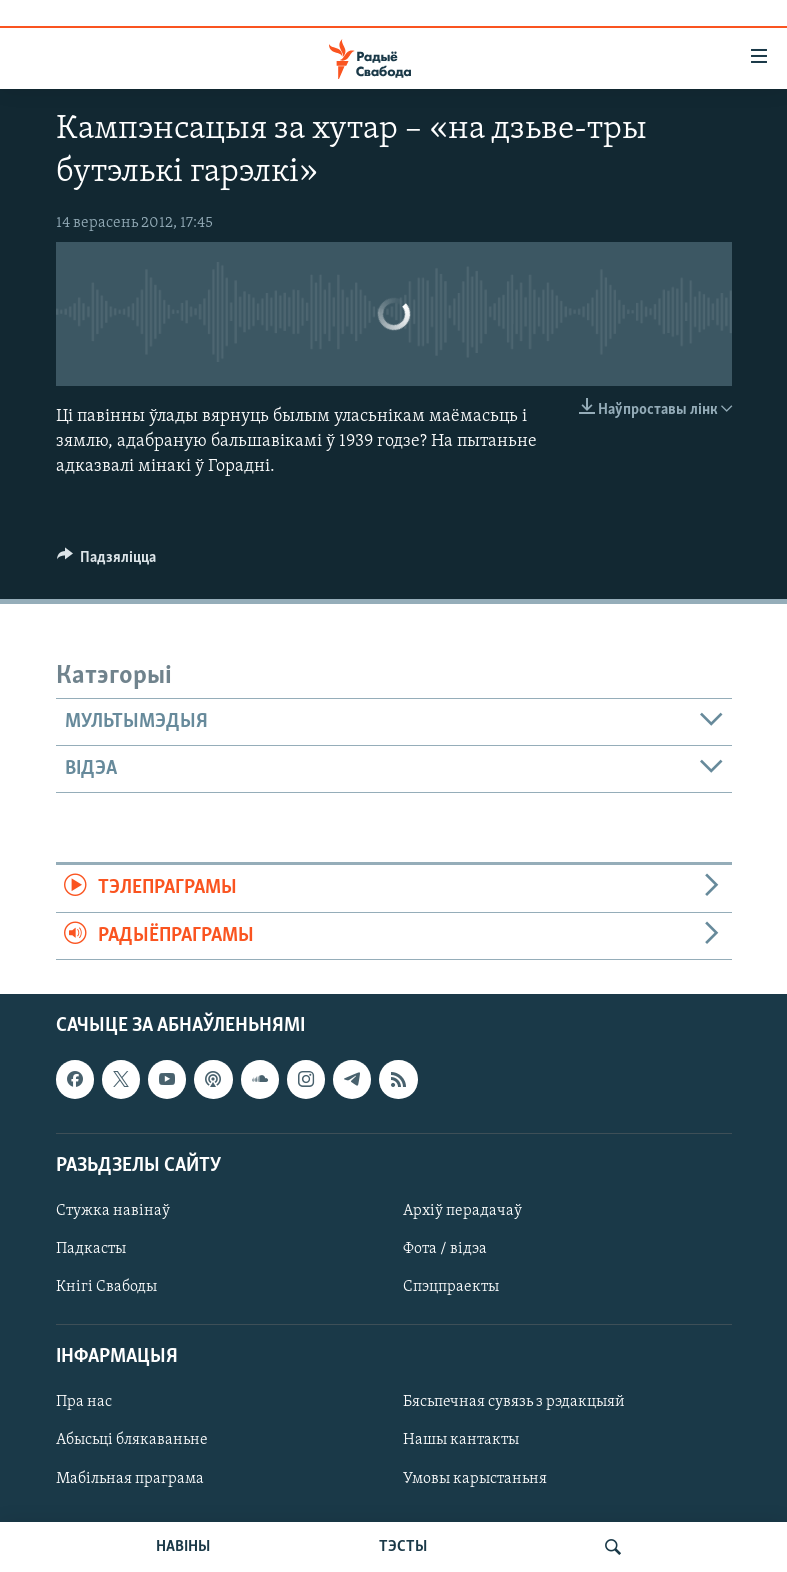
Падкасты (91, 1249)
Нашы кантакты (461, 1440)
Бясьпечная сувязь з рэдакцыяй (514, 1402)
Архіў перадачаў (462, 1211)
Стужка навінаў (113, 1211)
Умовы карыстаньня (475, 1479)
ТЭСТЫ (403, 1547)
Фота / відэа (445, 1249)
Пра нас (84, 1402)
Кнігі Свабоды (106, 1287)
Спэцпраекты (451, 1287)
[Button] (107, 562)
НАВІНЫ (183, 1547)
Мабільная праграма (130, 1479)
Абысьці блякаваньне (132, 1440)
